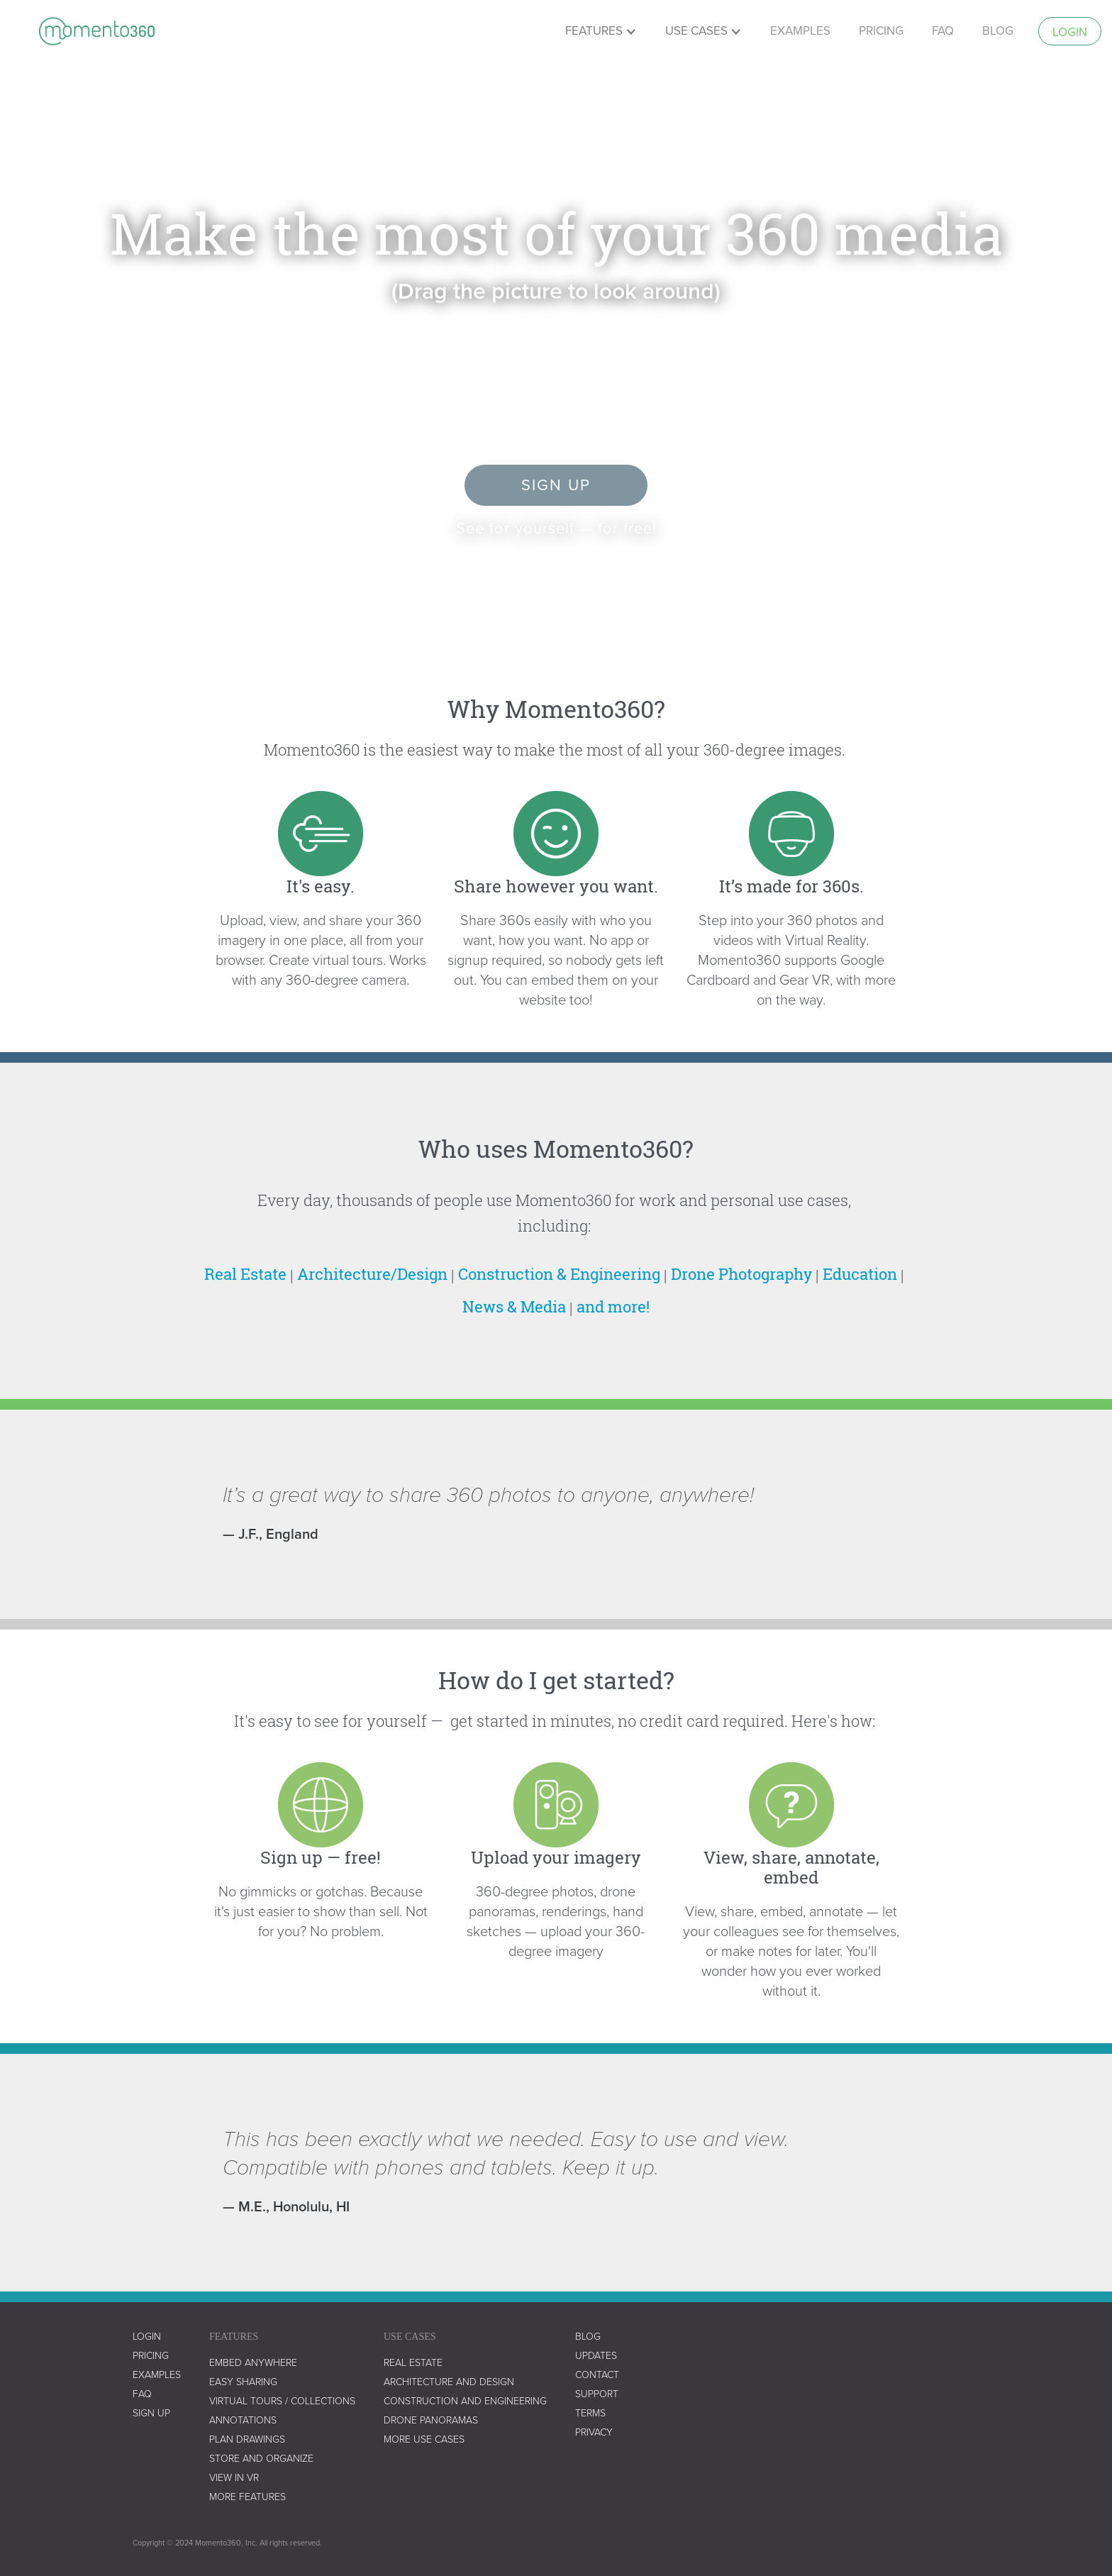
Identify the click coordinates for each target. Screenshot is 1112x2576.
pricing (881, 31)
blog (588, 2337)
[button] (601, 31)
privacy (594, 2432)
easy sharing (243, 2382)
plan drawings (247, 2439)
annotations (243, 2420)
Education (860, 1274)
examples (800, 31)
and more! (613, 1306)
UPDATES (596, 2356)
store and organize (261, 2459)
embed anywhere (253, 2363)
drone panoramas (431, 2420)
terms (590, 2413)
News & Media (514, 1306)
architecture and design (449, 2382)
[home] (97, 31)
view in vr (234, 2478)
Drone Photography (741, 1274)
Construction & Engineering (559, 1274)
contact (597, 2375)
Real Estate (245, 1274)
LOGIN (147, 2337)
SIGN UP (151, 2413)
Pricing (151, 2356)
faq (943, 31)
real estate (413, 2363)
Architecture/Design (372, 1274)
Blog (997, 31)
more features (247, 2497)
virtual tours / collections (282, 2401)
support (596, 2394)
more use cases (424, 2439)
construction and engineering (465, 2401)
